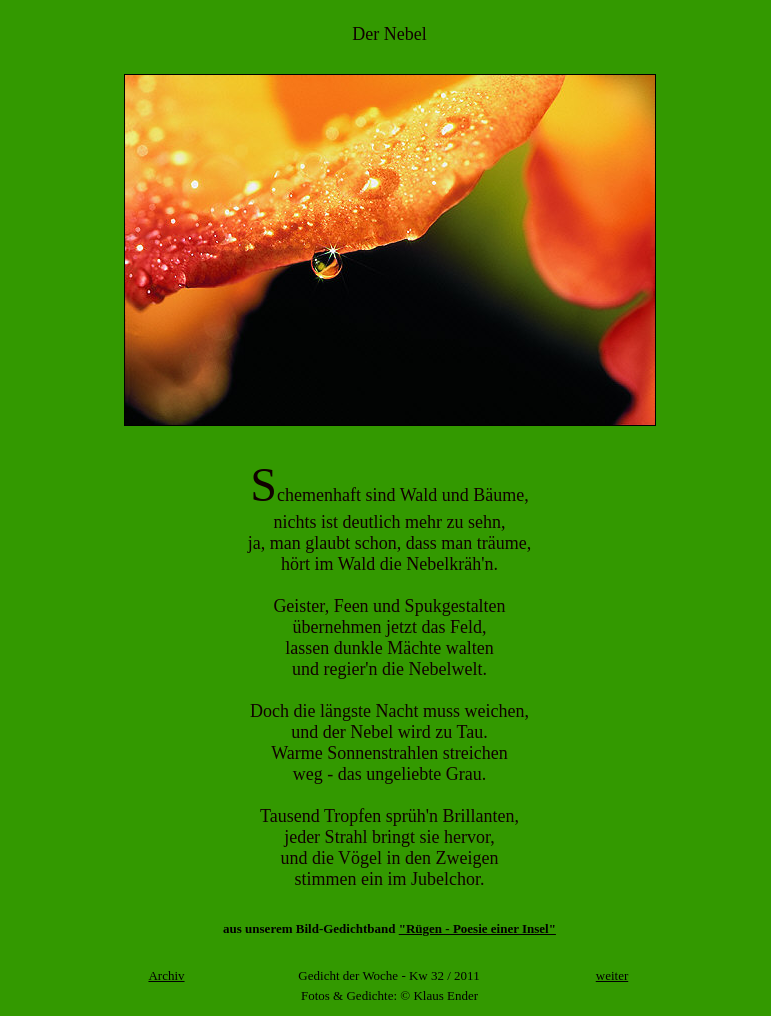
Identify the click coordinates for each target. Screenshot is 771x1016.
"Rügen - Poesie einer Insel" (477, 928)
